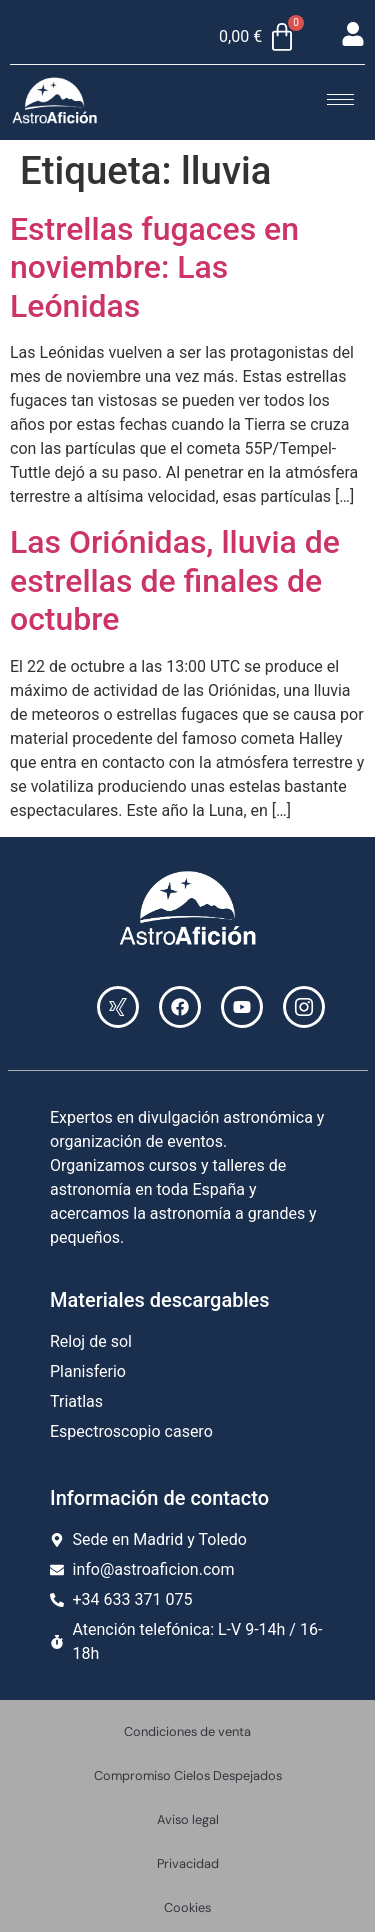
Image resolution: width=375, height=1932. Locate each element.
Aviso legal (188, 1819)
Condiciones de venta (187, 1731)
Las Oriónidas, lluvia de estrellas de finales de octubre (175, 580)
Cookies (187, 1907)
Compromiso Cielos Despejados (188, 1775)
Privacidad (188, 1863)
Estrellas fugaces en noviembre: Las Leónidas (154, 267)
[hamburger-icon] (340, 99)
